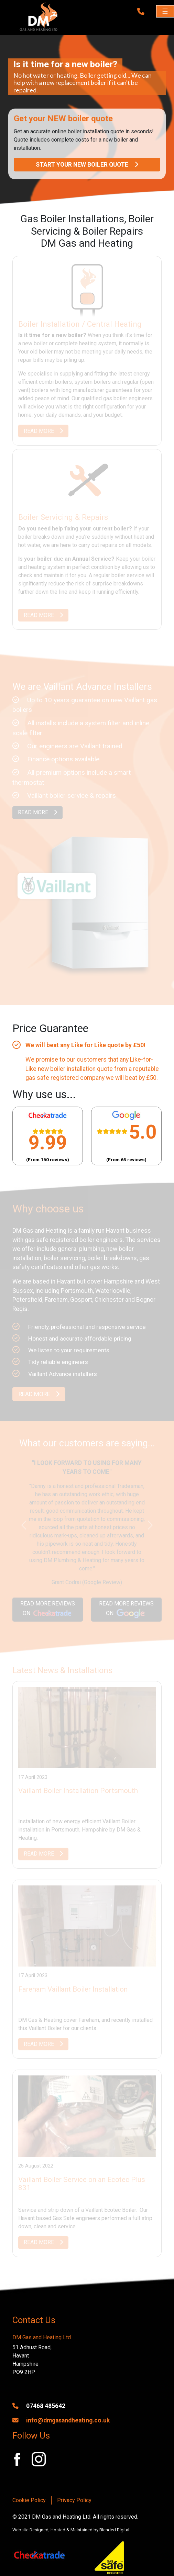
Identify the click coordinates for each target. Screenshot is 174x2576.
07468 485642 (38, 2406)
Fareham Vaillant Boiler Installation (73, 1989)
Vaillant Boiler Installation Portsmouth (78, 1791)
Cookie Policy (29, 2500)
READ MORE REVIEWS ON (47, 1610)
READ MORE (43, 431)
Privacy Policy (74, 2500)
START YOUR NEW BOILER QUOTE (87, 164)
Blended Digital (114, 2529)
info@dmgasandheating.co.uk (61, 2420)
